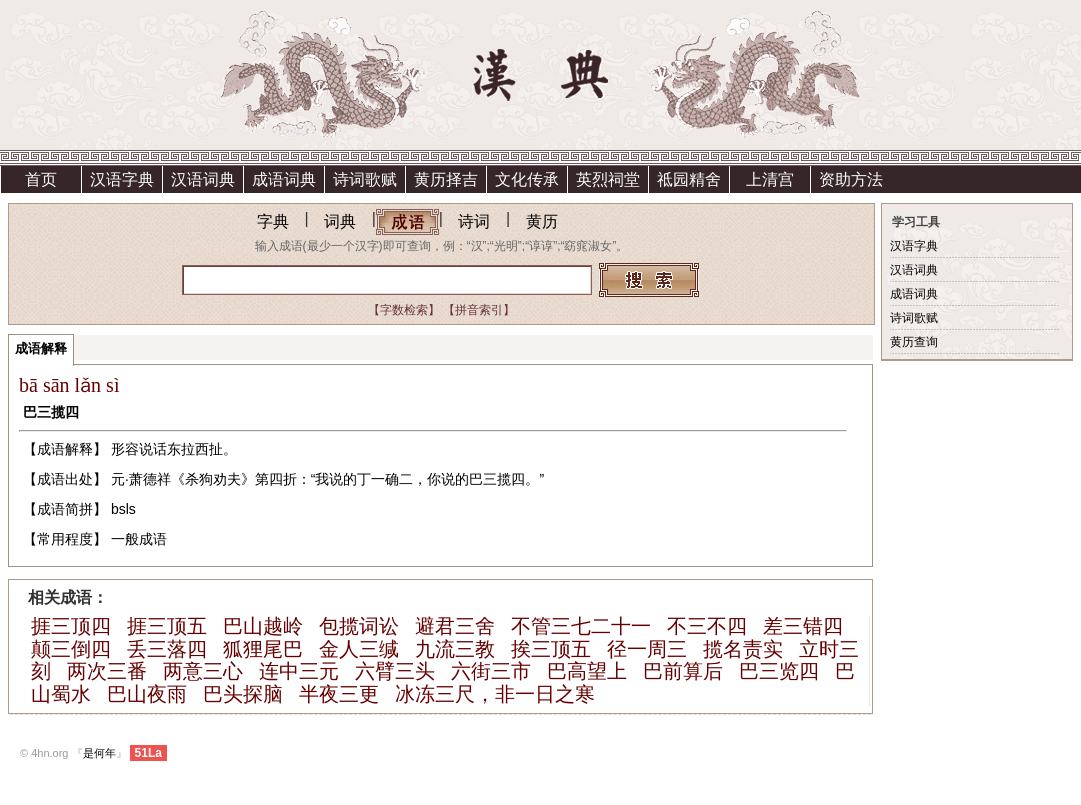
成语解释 (41, 348)
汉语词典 (203, 179)
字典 (273, 221)
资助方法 (851, 179)
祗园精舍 (689, 179)
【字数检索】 (404, 310)
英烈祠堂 (608, 179)
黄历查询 (914, 342)
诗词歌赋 (365, 179)
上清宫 (770, 179)
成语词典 (284, 179)
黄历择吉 (446, 179)
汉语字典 (122, 179)
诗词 (474, 221)
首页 (41, 179)
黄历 (542, 221)
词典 (340, 221)
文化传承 (527, 179)
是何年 (99, 753)
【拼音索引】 (479, 310)
